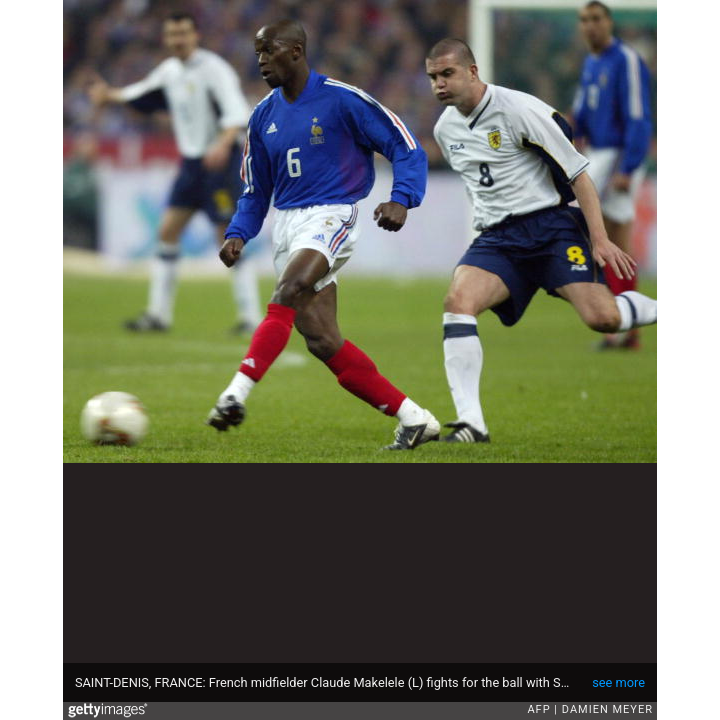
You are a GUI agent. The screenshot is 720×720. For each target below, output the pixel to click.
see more (618, 682)
